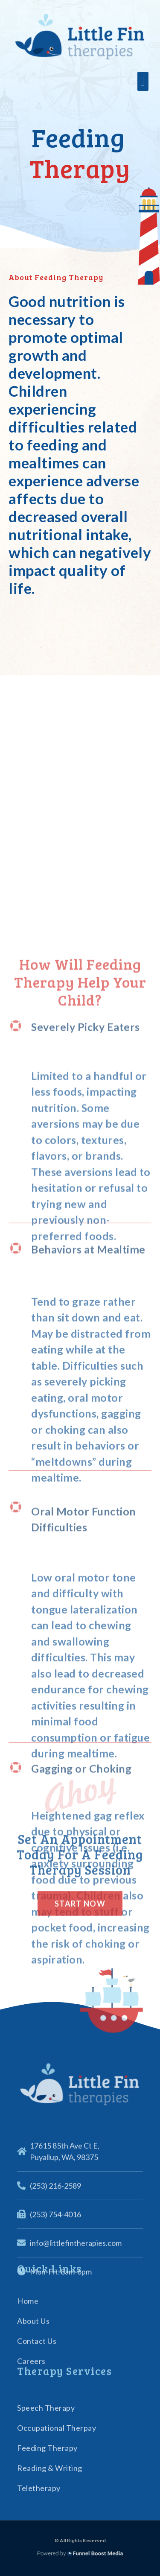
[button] (142, 81)
